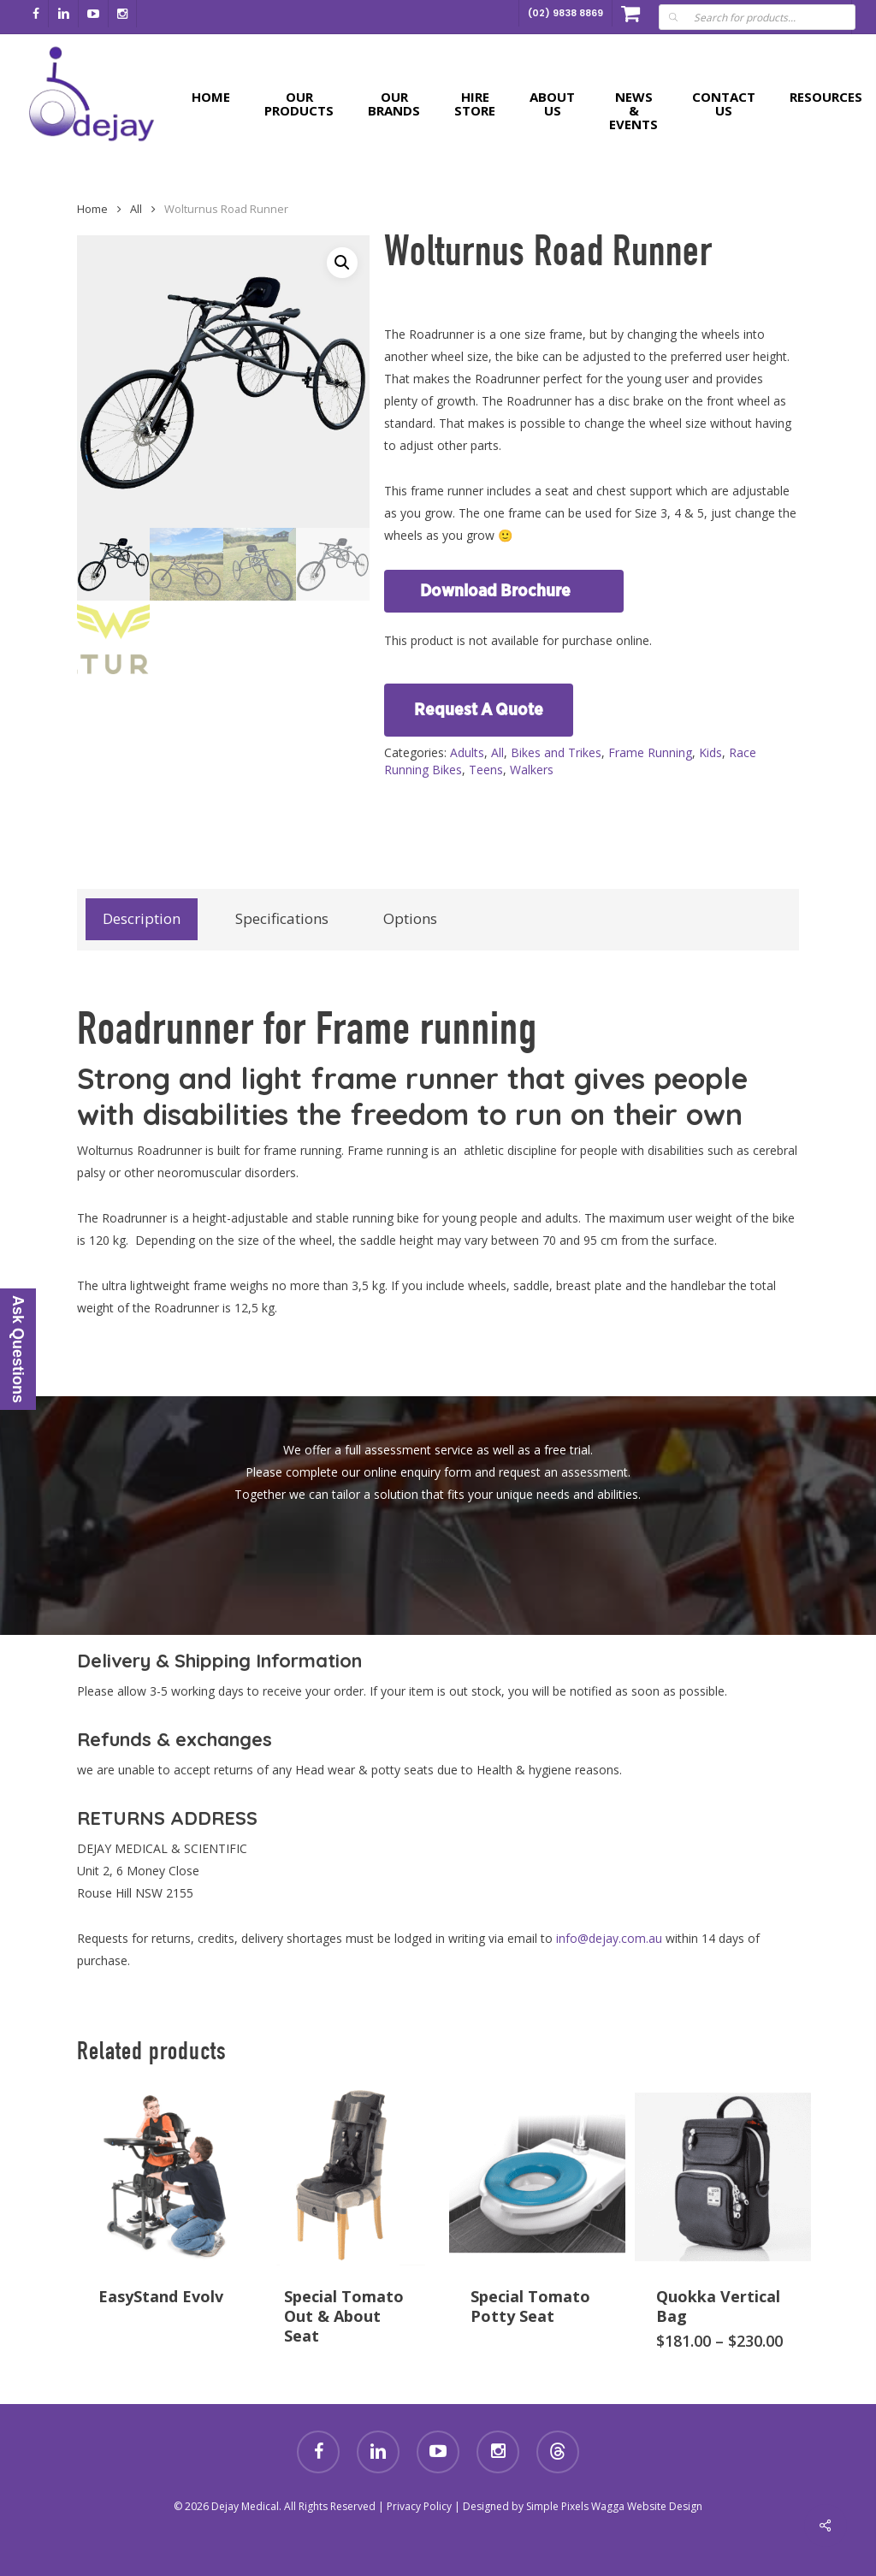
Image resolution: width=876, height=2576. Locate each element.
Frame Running (650, 752)
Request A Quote (478, 710)
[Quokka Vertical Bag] (723, 2176)
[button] (342, 262)
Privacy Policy (419, 2506)
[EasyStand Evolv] (165, 2176)
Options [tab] (410, 918)
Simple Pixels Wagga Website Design (614, 2506)
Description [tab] (142, 918)
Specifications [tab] (281, 918)
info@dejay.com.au (609, 1938)
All (497, 752)
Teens (486, 769)
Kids (710, 752)
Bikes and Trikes (556, 752)
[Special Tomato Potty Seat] (537, 2176)
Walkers (531, 769)
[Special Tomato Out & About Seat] (351, 2176)
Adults (467, 752)
